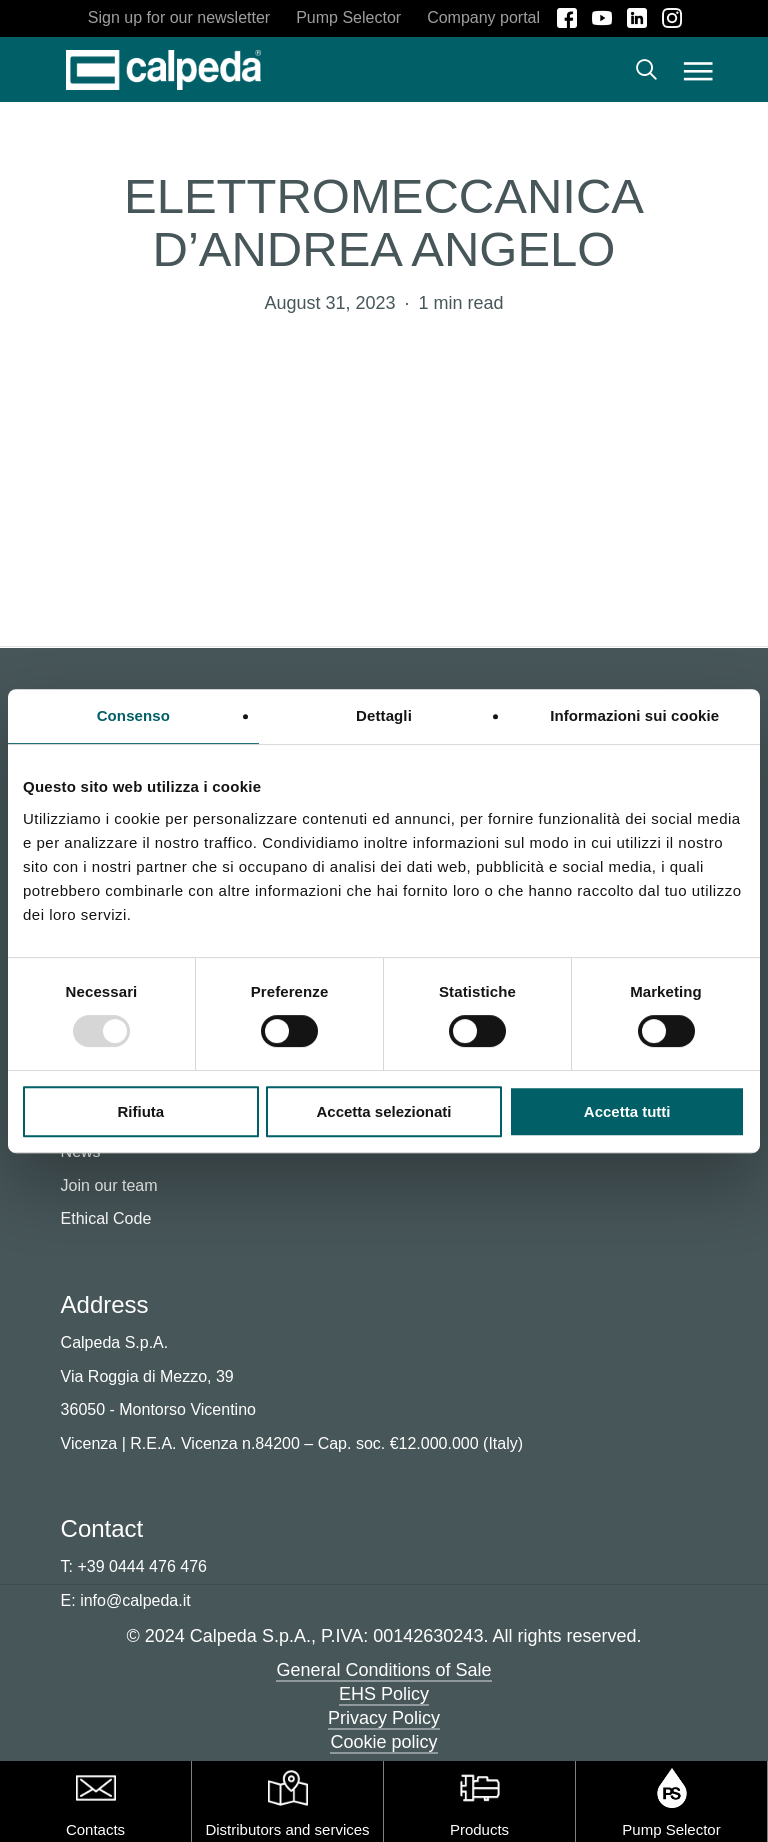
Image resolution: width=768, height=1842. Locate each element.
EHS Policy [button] (384, 1694)
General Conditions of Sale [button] (383, 1670)
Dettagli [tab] (384, 715)
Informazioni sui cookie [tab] (634, 715)
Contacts (95, 1829)
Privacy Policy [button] (384, 1718)
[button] (698, 70)
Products (479, 1829)
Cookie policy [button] (383, 1742)
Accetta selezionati (383, 1111)
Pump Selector (671, 1829)
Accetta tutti (627, 1111)
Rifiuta (140, 1111)
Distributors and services (287, 1829)
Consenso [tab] (133, 715)
